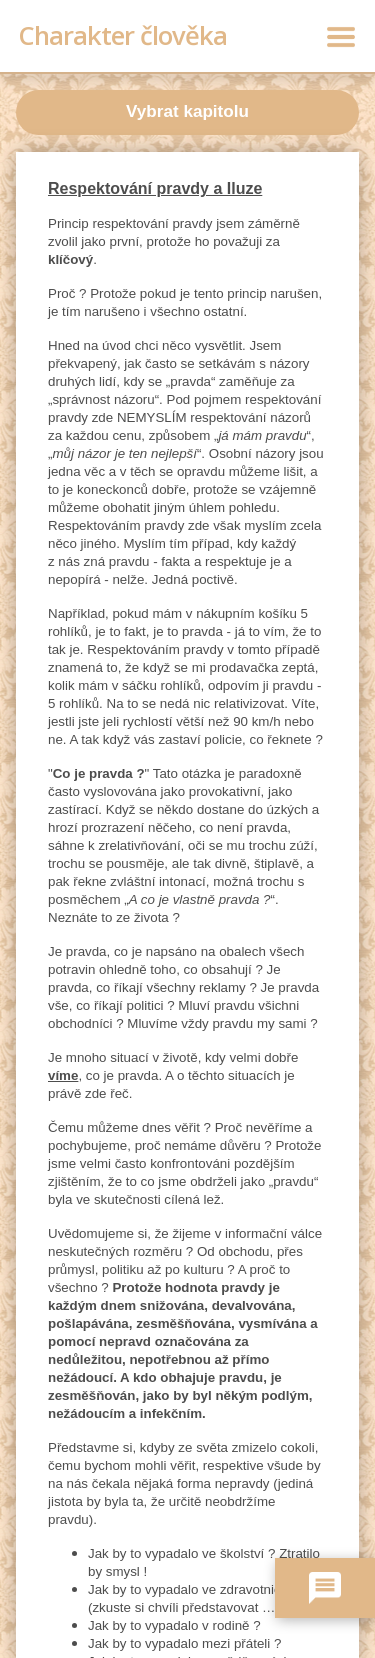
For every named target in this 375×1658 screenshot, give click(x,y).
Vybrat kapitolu (187, 111)
